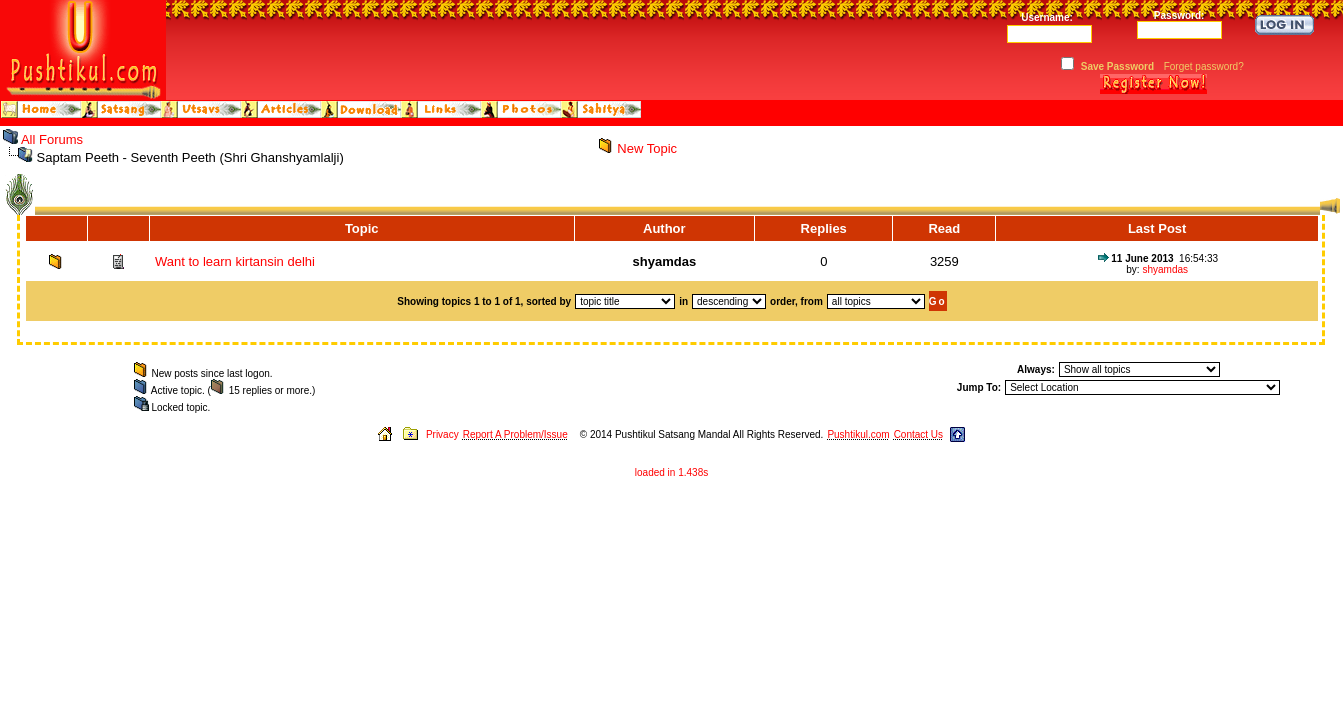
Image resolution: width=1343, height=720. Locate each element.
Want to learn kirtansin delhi (235, 261)
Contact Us (918, 434)
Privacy (442, 434)
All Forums (52, 139)
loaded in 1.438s (671, 472)
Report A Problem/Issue (515, 434)
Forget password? (1204, 66)
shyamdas (1165, 269)
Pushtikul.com (858, 434)
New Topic (647, 148)
